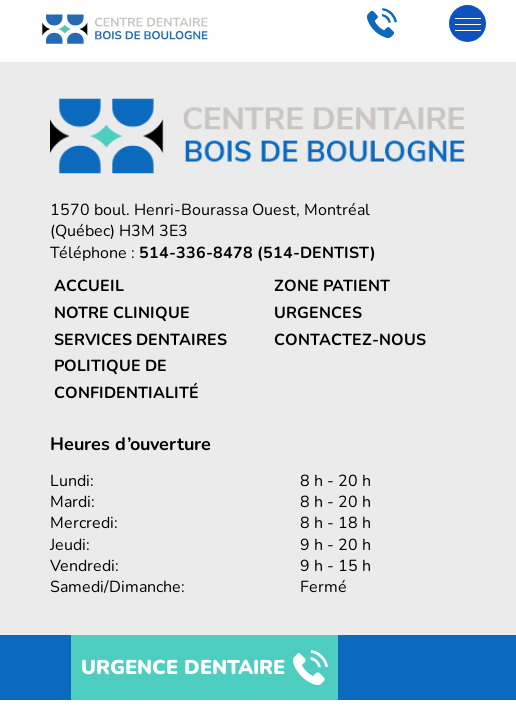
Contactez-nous (350, 340)
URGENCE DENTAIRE (204, 667)
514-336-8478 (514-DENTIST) (257, 253)
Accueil (89, 286)
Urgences (318, 313)
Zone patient (332, 286)
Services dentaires (140, 340)
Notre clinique (122, 313)
